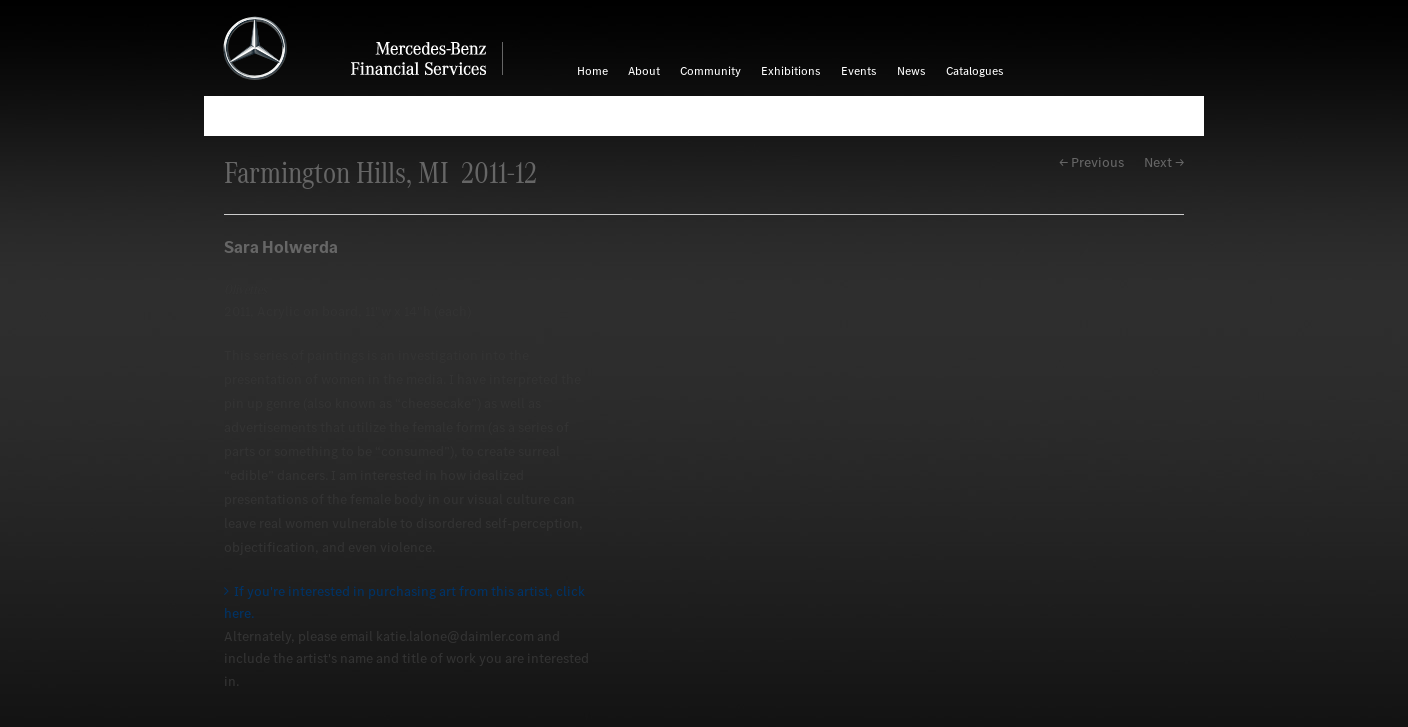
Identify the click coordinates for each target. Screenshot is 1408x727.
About (644, 71)
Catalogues (975, 71)
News (911, 71)
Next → (1164, 162)
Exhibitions (791, 71)
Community (710, 71)
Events (859, 71)
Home (592, 71)
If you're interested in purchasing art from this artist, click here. (404, 602)
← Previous (1091, 162)
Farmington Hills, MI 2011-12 (380, 172)
